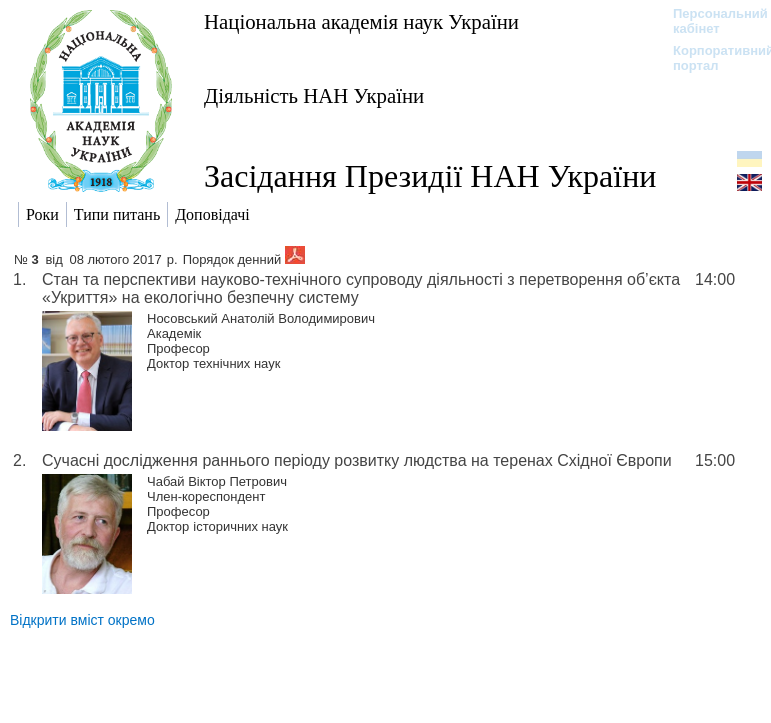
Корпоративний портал (710, 58)
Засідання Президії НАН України (430, 176)
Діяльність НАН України (314, 95)
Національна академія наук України (361, 21)
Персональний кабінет (710, 21)
